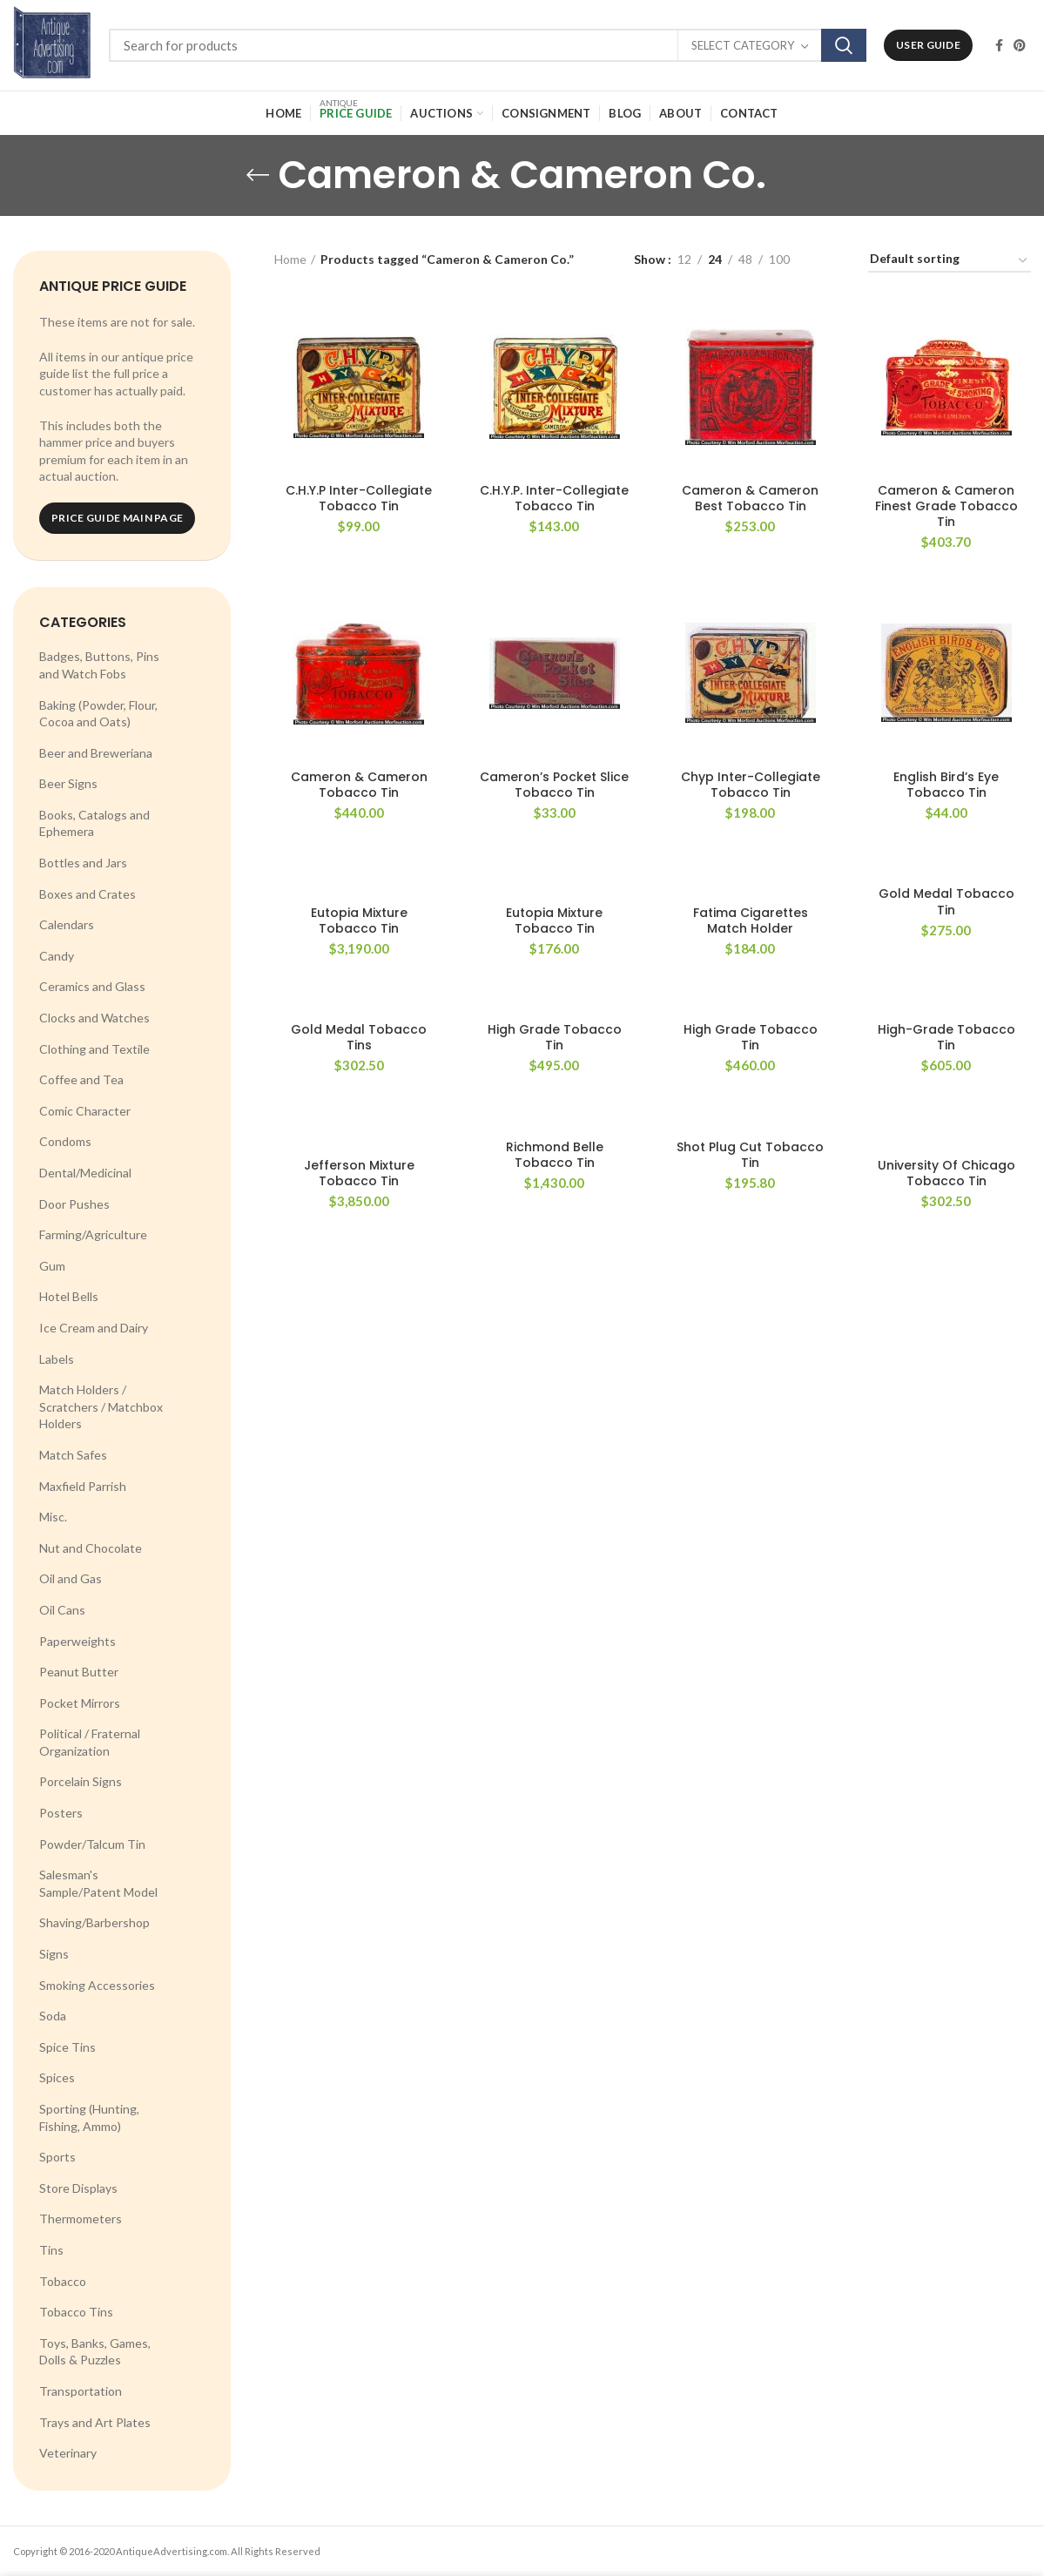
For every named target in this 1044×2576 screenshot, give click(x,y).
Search (843, 45)
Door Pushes (74, 1204)
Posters (61, 1812)
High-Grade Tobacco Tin (946, 1037)
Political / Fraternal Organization (89, 1742)
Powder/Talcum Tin (92, 1844)
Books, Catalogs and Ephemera (94, 823)
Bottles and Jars (83, 862)
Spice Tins (67, 2047)
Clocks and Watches (94, 1017)
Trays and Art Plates (95, 2422)
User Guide (928, 44)
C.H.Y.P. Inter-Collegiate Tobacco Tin (554, 498)
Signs (54, 1953)
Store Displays (78, 2188)
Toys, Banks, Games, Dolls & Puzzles (95, 2352)
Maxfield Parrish (82, 1486)
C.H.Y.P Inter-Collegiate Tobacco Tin (359, 498)
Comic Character (85, 1110)
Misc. (53, 1516)
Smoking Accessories (97, 1985)
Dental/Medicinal (85, 1172)
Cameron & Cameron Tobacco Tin (359, 784)
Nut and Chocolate (90, 1548)
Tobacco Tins (76, 2311)
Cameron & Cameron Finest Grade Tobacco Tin (946, 506)
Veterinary (68, 2452)
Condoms (65, 1141)
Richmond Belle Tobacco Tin (554, 1154)
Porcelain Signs (80, 1781)
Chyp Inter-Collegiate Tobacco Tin (750, 784)
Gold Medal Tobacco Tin (946, 901)
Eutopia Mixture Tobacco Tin (359, 920)
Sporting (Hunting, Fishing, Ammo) (89, 2117)
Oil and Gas (70, 1578)
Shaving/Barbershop (94, 1922)
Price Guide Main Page (117, 517)
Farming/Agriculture (93, 1234)
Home (290, 259)
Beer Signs (68, 783)
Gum (52, 1265)
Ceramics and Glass (92, 986)
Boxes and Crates (87, 894)
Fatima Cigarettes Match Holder (750, 920)
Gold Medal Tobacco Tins (359, 1037)
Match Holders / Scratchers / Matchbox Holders (101, 1406)
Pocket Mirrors (79, 1703)
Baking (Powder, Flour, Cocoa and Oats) (98, 714)
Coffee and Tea (81, 1079)
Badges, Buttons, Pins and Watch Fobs (99, 665)
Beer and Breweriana (95, 752)
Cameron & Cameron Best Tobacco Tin (750, 498)
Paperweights (77, 1641)
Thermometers (80, 2218)
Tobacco (62, 2281)
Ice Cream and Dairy (93, 1327)
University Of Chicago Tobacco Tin (946, 1173)
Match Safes (73, 1454)
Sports (57, 2156)
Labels (56, 1359)
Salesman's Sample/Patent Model (98, 1883)
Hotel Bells (68, 1296)
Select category (742, 45)
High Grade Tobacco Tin (555, 1037)
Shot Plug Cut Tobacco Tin (750, 1154)
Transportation (80, 2391)
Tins (51, 2249)
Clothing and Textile (94, 1049)
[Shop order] (949, 262)
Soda (52, 2015)
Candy (56, 955)
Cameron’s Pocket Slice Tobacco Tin (554, 784)
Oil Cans (62, 1609)
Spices (57, 2077)
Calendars (66, 924)
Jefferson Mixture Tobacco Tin (359, 1173)
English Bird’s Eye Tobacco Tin (946, 784)
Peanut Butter (78, 1671)
